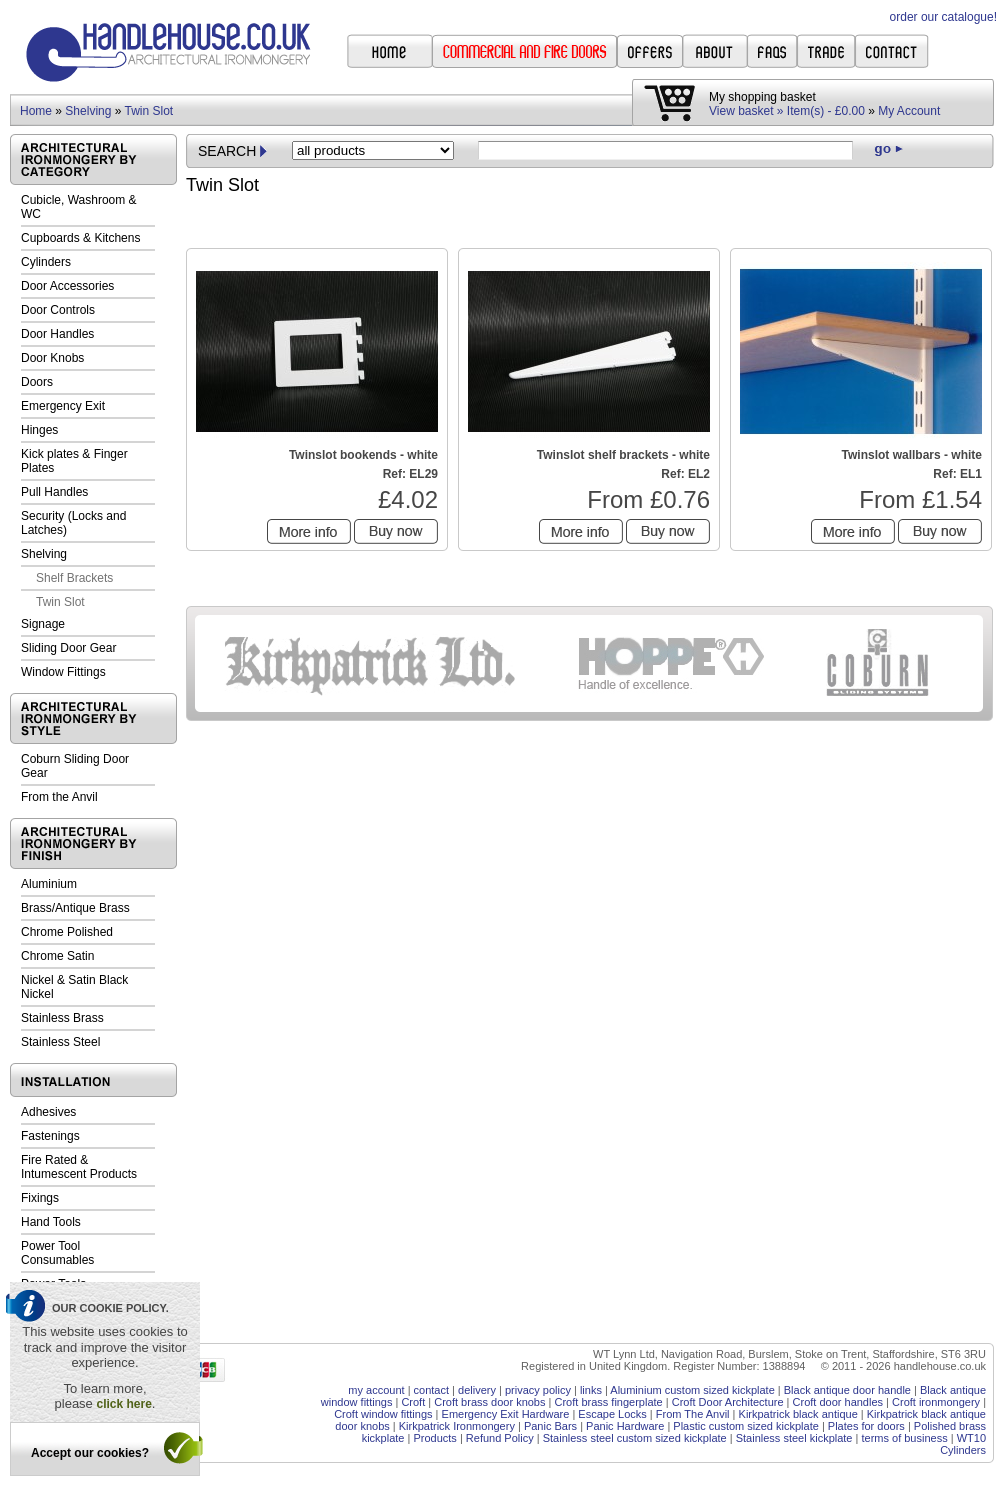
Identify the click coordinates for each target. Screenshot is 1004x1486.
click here (123, 1404)
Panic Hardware (625, 1426)
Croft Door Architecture (728, 1402)
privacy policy (538, 1390)
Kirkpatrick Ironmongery (457, 1426)
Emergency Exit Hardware (506, 1414)
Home (36, 111)
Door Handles (57, 334)
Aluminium (49, 884)
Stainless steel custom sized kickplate (635, 1438)
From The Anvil (693, 1414)
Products (434, 1438)
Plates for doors (866, 1426)
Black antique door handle (847, 1390)
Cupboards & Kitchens (80, 238)
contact (431, 1390)
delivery (477, 1390)
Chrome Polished (67, 932)
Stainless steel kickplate (794, 1438)
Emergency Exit (63, 406)
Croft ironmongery (936, 1402)
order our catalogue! (943, 17)
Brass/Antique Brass (75, 908)
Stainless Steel (60, 1042)
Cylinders (46, 262)
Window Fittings (63, 672)
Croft (413, 1402)
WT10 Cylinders (963, 1444)
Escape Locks (612, 1414)
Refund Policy (500, 1438)
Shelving (88, 111)
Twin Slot (149, 111)
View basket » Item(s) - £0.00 (787, 111)
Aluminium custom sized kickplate (692, 1390)
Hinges (39, 430)
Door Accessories (67, 286)
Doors (37, 382)
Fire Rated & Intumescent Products (79, 1167)
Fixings (40, 1198)
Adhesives (48, 1112)
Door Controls (58, 310)
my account (376, 1390)
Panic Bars (550, 1426)
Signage (43, 624)
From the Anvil (59, 797)
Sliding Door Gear (68, 648)
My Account (909, 111)
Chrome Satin (57, 956)
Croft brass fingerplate (608, 1402)
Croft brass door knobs (489, 1402)
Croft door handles (838, 1402)
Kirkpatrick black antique (798, 1414)
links (591, 1390)
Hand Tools (51, 1222)
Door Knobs (52, 358)
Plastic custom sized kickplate (746, 1426)
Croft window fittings (383, 1414)
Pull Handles (54, 492)
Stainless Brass (62, 1018)
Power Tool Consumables (57, 1253)
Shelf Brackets (74, 578)
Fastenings (50, 1136)
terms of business (904, 1438)
